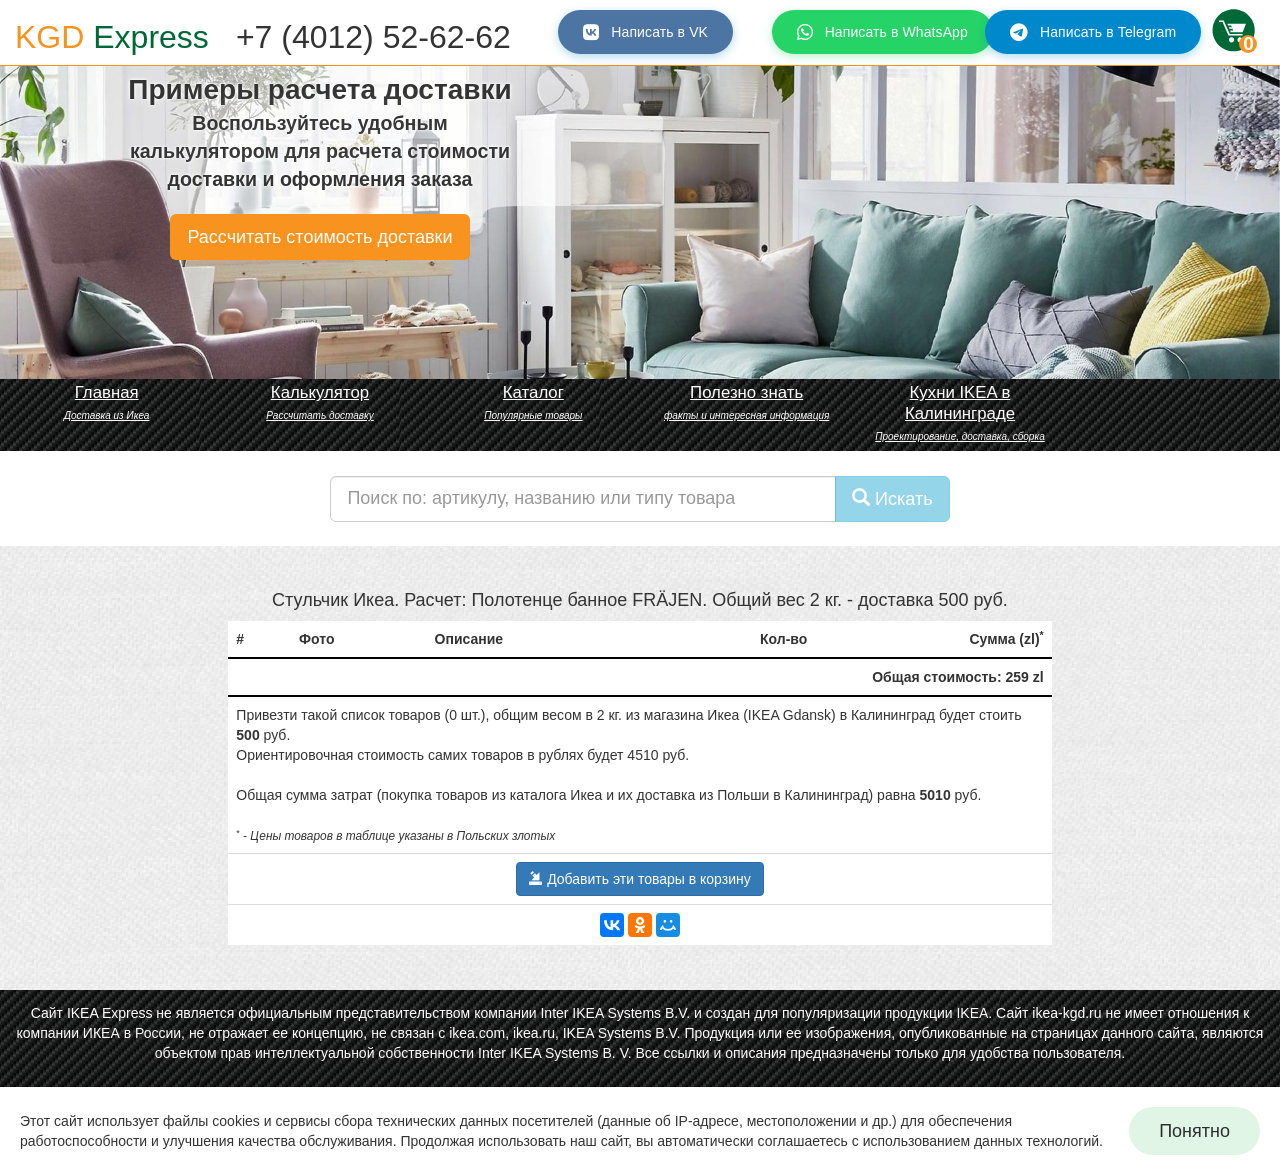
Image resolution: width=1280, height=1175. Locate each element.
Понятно (1194, 1131)
